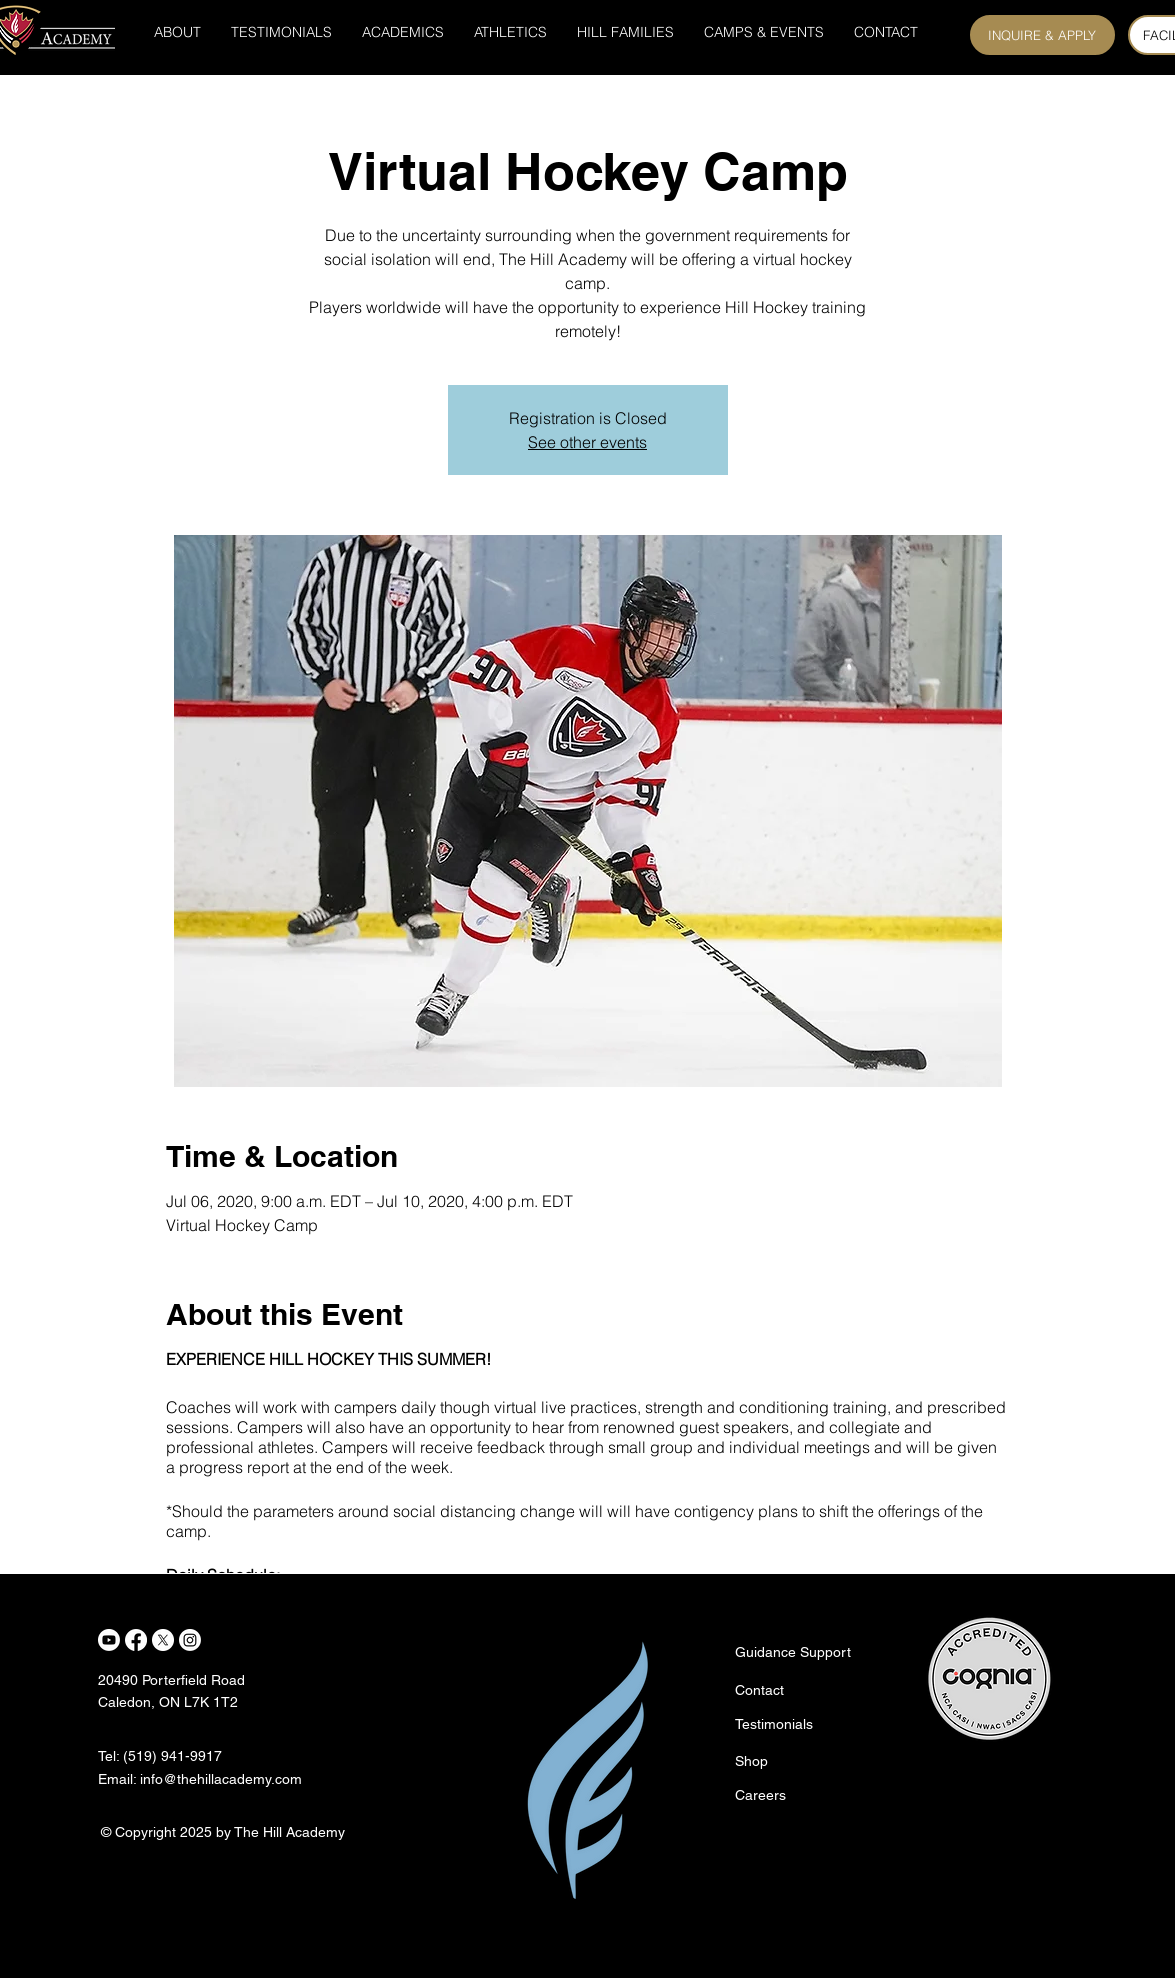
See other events (587, 442)
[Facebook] (136, 1640)
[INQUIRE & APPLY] (1042, 35)
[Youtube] (109, 1640)
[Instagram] (190, 1640)
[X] (163, 1640)
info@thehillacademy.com (221, 1779)
